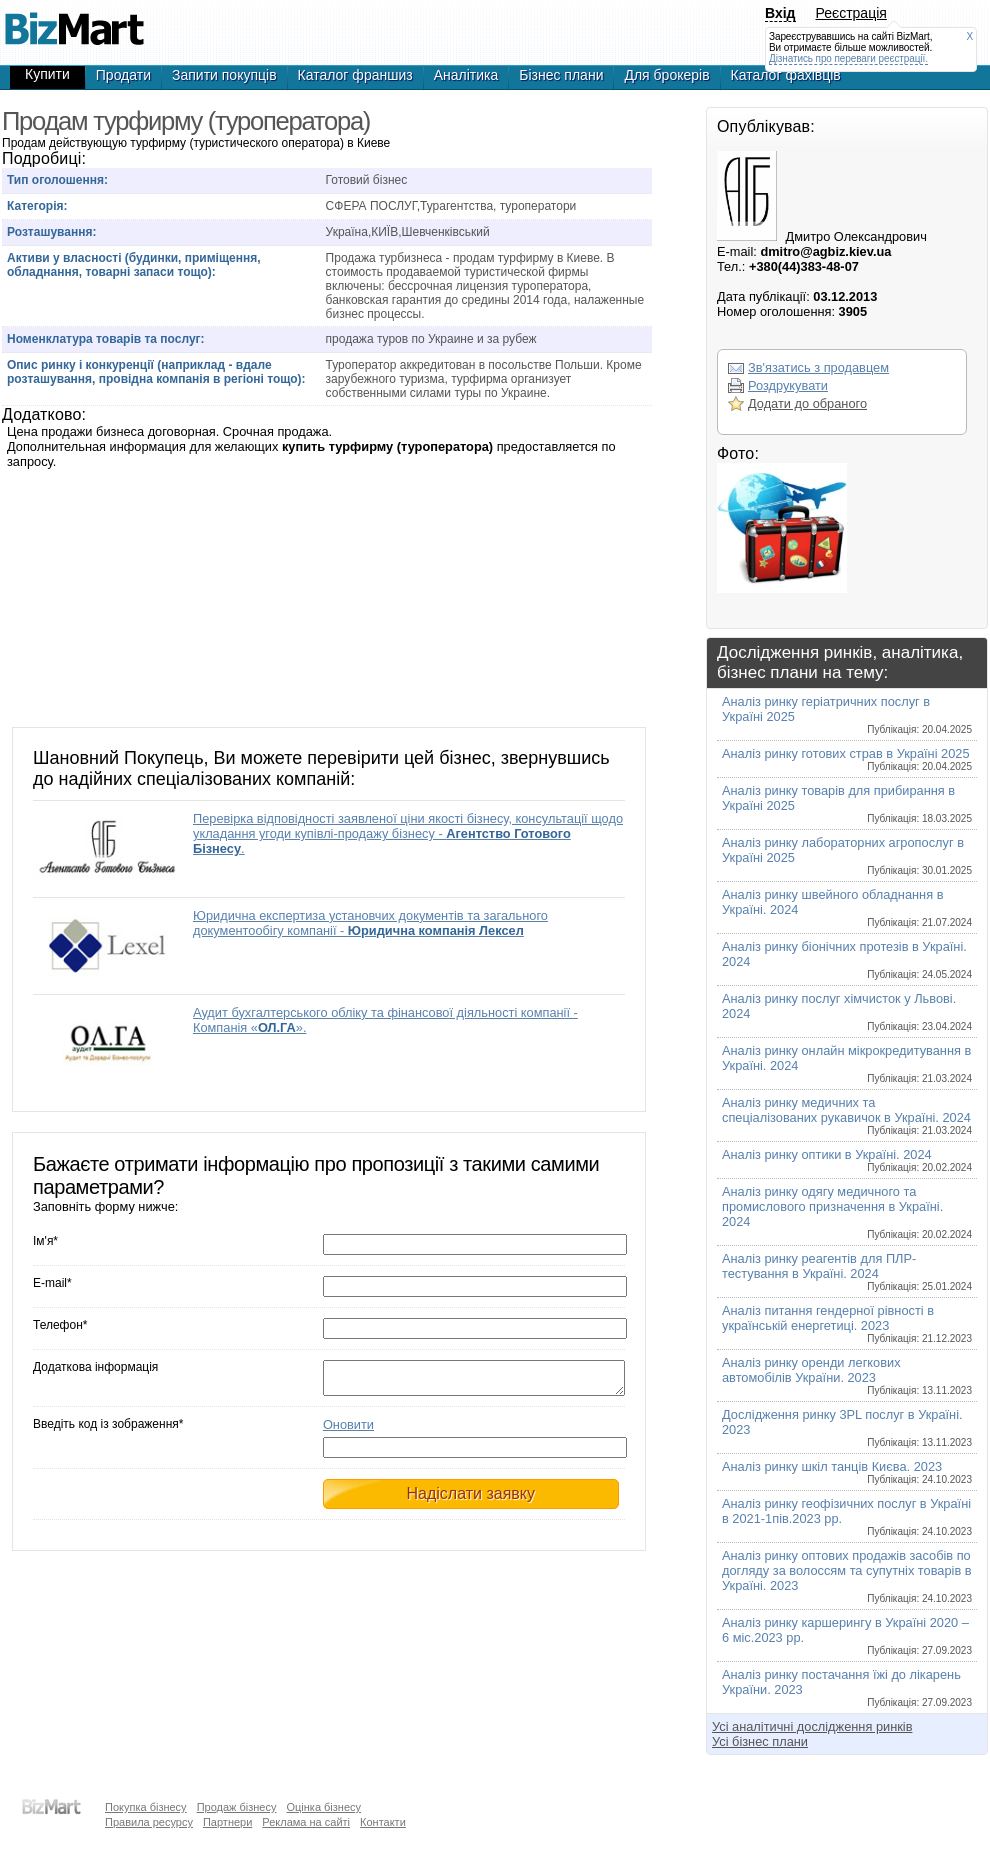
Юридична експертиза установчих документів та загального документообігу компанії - (370, 923)
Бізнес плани (561, 75)
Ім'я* (45, 1241)
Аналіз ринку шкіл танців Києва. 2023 (847, 1472)
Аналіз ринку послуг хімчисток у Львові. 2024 (847, 1011)
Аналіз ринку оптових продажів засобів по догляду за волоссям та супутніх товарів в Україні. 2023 (847, 1576)
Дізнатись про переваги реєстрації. (848, 58)
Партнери (227, 1822)
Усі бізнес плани (760, 1741)
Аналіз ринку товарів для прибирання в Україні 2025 (847, 803)
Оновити (348, 1430)
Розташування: (51, 232)
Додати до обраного (807, 403)
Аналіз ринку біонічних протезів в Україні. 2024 (847, 959)
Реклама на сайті (306, 1822)
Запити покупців (224, 75)
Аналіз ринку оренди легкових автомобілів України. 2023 (847, 1375)
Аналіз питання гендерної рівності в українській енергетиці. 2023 (847, 1323)
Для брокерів (666, 75)
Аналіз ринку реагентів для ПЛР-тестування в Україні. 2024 (847, 1271)
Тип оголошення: (57, 180)
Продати (123, 75)
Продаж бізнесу (237, 1807)
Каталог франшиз (355, 75)
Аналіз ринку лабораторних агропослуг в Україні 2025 (847, 855)
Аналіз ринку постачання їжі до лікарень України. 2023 (847, 1687)
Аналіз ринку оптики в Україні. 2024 (847, 1160)
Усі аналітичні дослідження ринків (812, 1726)
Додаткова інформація (95, 1367)
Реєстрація (851, 13)
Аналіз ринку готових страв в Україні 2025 (847, 759)
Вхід (780, 13)
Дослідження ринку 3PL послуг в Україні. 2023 (847, 1427)
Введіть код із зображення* (108, 1430)
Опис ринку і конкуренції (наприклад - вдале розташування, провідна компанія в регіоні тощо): (156, 372)
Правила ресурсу (149, 1822)
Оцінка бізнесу (323, 1807)
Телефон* (60, 1325)
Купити (47, 74)
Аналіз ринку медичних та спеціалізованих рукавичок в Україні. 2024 (847, 1115)
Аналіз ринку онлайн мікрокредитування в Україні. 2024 (847, 1063)
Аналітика (466, 75)
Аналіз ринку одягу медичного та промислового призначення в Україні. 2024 (847, 1212)
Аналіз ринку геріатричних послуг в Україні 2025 (847, 714)
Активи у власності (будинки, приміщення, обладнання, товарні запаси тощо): (134, 265)
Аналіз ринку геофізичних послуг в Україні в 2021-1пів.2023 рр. (847, 1516)
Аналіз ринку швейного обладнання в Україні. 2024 (847, 907)
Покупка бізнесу (146, 1807)
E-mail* (52, 1283)
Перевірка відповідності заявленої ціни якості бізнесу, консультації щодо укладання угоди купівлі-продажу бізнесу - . (408, 833)
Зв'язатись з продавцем (818, 367)
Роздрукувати (788, 385)
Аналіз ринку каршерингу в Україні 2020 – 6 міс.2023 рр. (847, 1635)
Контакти (383, 1822)
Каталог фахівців (786, 75)
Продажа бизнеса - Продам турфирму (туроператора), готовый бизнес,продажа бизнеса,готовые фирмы (74, 20)
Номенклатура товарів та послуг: (106, 339)
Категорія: (37, 206)
